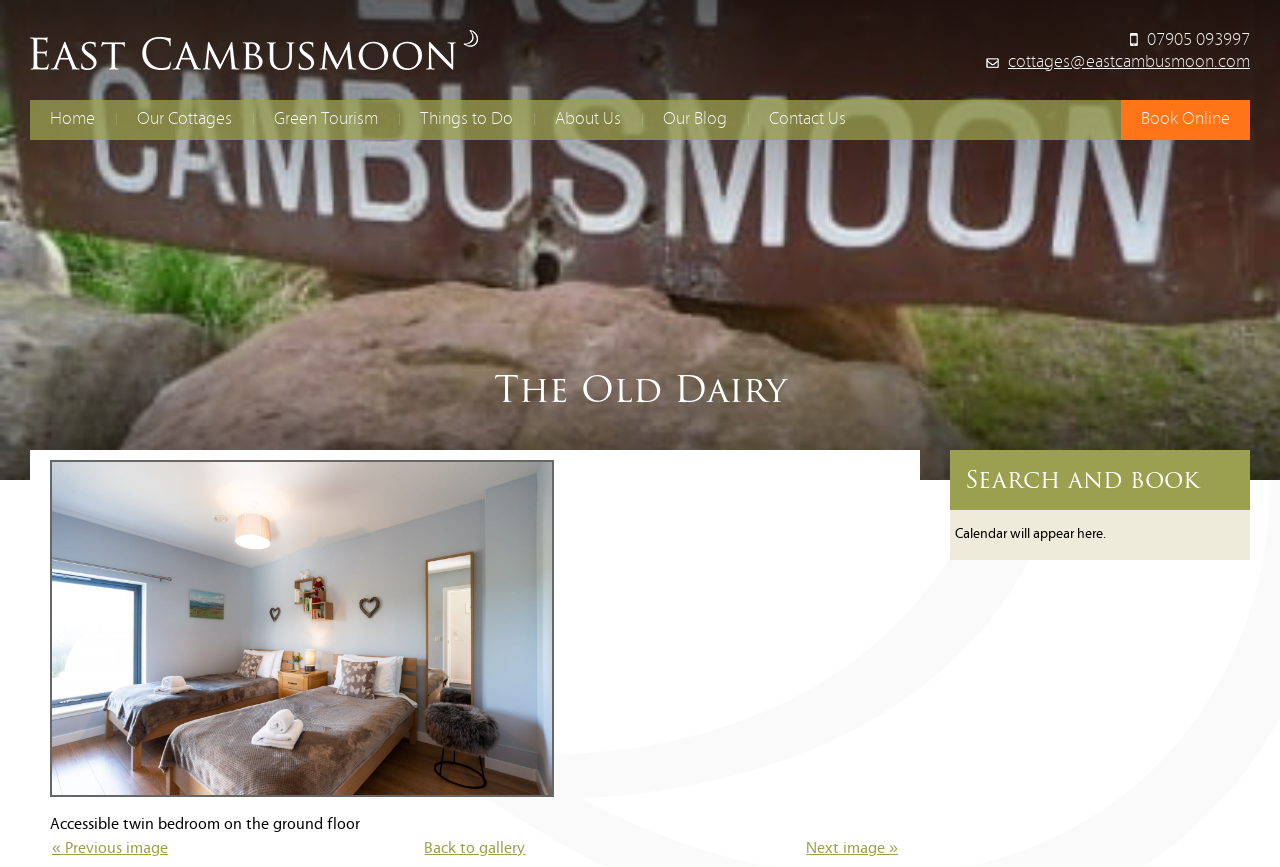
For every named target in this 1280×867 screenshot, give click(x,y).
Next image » (852, 849)
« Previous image (110, 849)
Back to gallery (474, 849)
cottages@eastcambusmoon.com (1129, 62)
